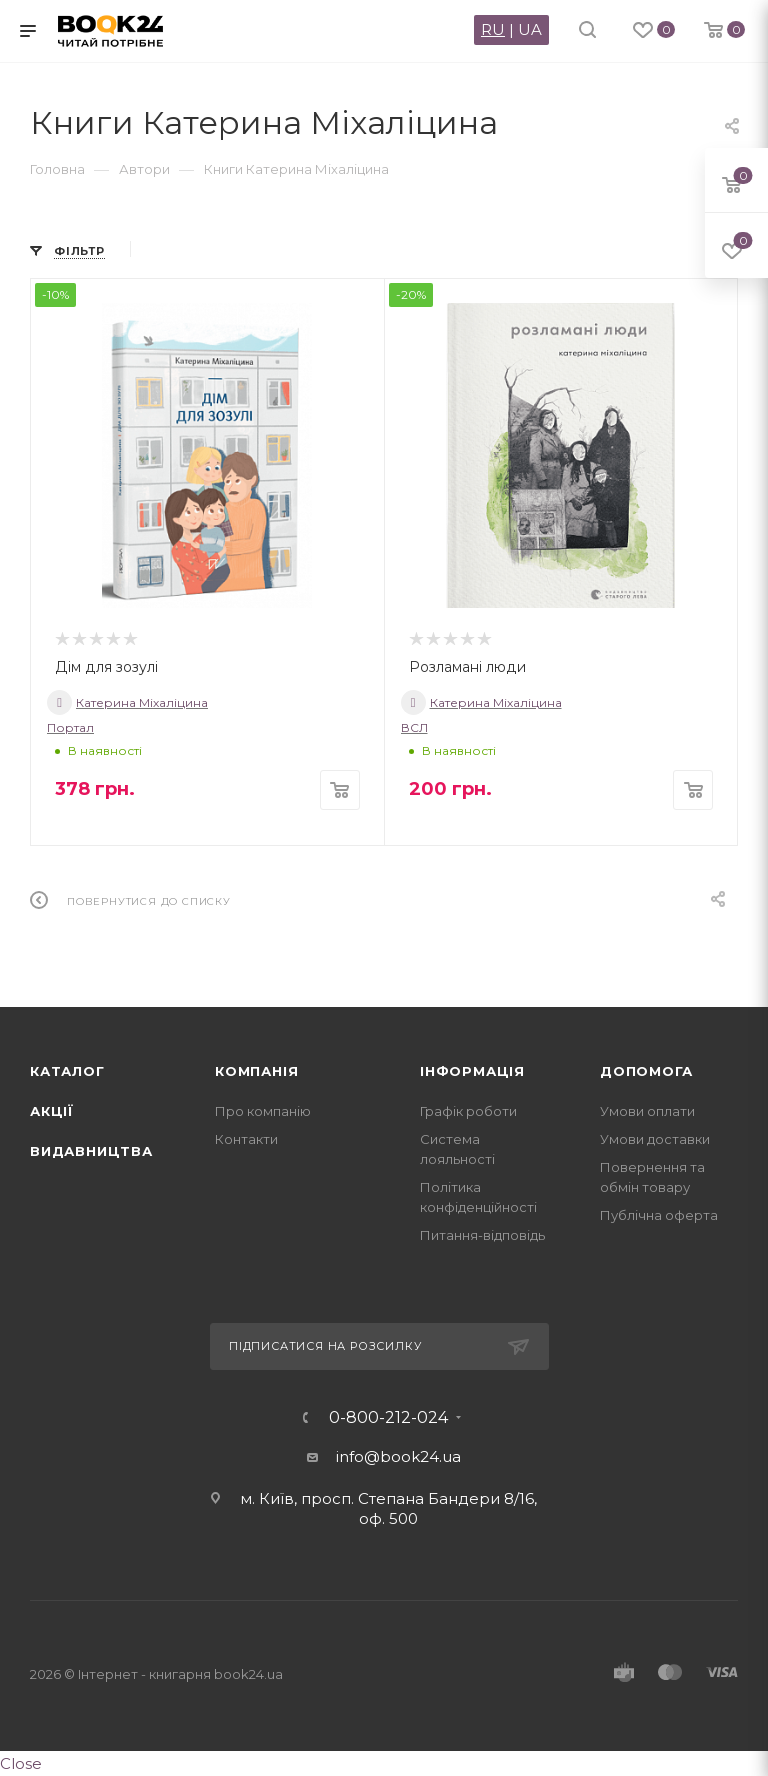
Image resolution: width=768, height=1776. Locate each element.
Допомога (646, 1071)
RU (493, 29)
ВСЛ (414, 727)
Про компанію (263, 1111)
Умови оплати (647, 1111)
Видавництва (91, 1151)
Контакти (246, 1139)
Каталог (67, 1071)
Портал (70, 727)
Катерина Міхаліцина (127, 702)
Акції (52, 1111)
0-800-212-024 (388, 1418)
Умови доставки (655, 1139)
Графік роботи (468, 1111)
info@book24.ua (398, 1456)
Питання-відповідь (482, 1235)
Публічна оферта (659, 1215)
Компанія (256, 1071)
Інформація (472, 1071)
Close (21, 1763)
